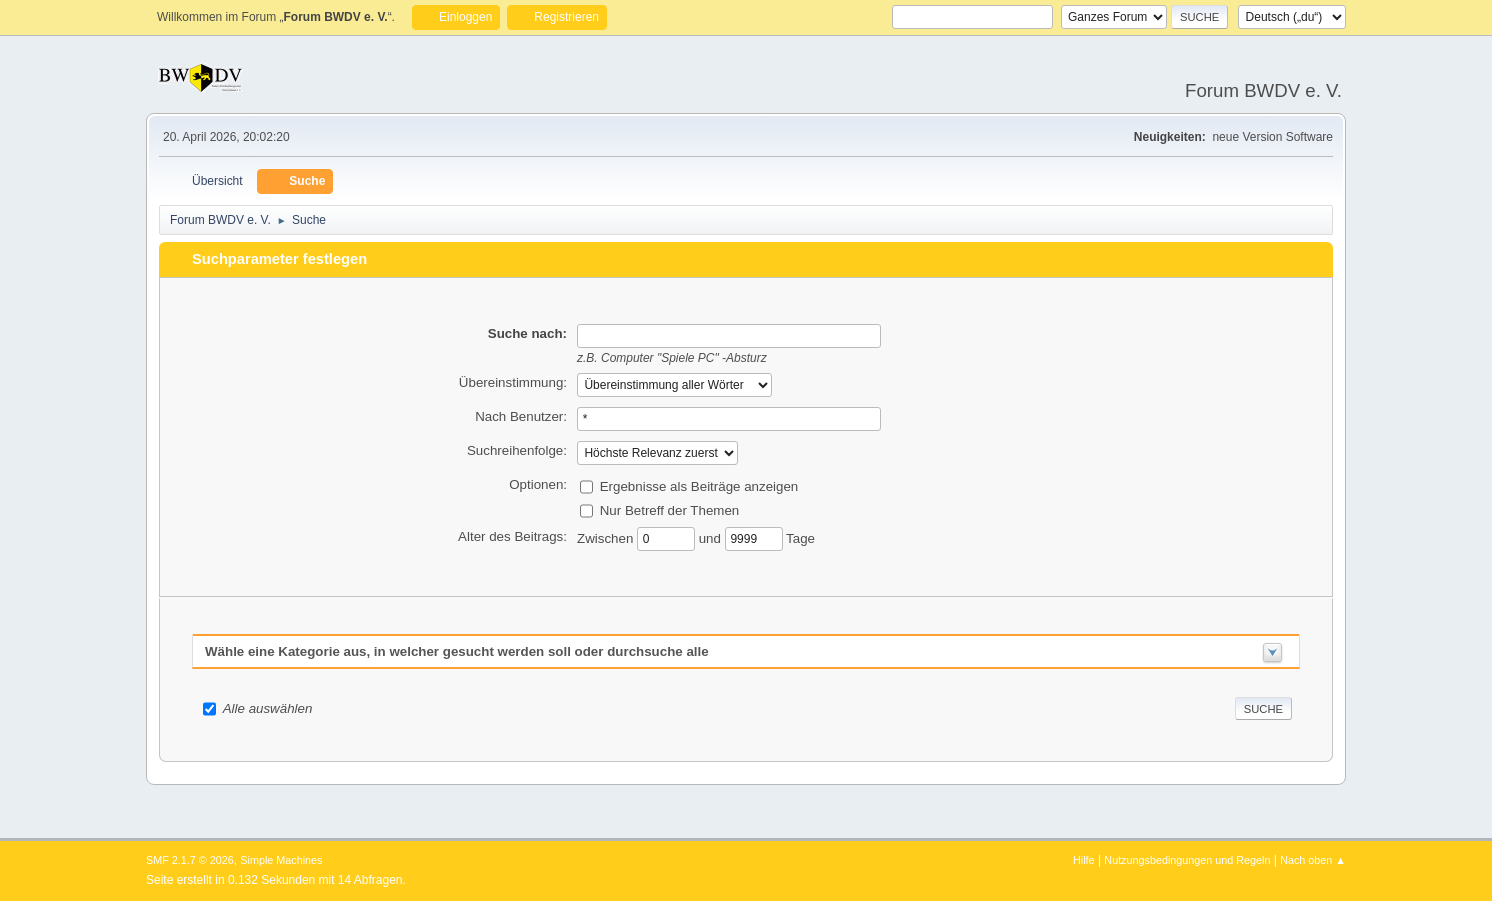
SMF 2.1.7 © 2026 (190, 860)
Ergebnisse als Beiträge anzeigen (699, 485)
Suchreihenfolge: (517, 450)
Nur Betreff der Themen (670, 509)
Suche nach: (527, 333)
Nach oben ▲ (1313, 860)
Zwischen (607, 537)
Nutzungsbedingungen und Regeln (1187, 860)
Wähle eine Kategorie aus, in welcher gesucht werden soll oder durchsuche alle (457, 651)
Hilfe (1084, 860)
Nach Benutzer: (521, 416)
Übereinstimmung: (513, 382)
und (712, 537)
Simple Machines (281, 860)
